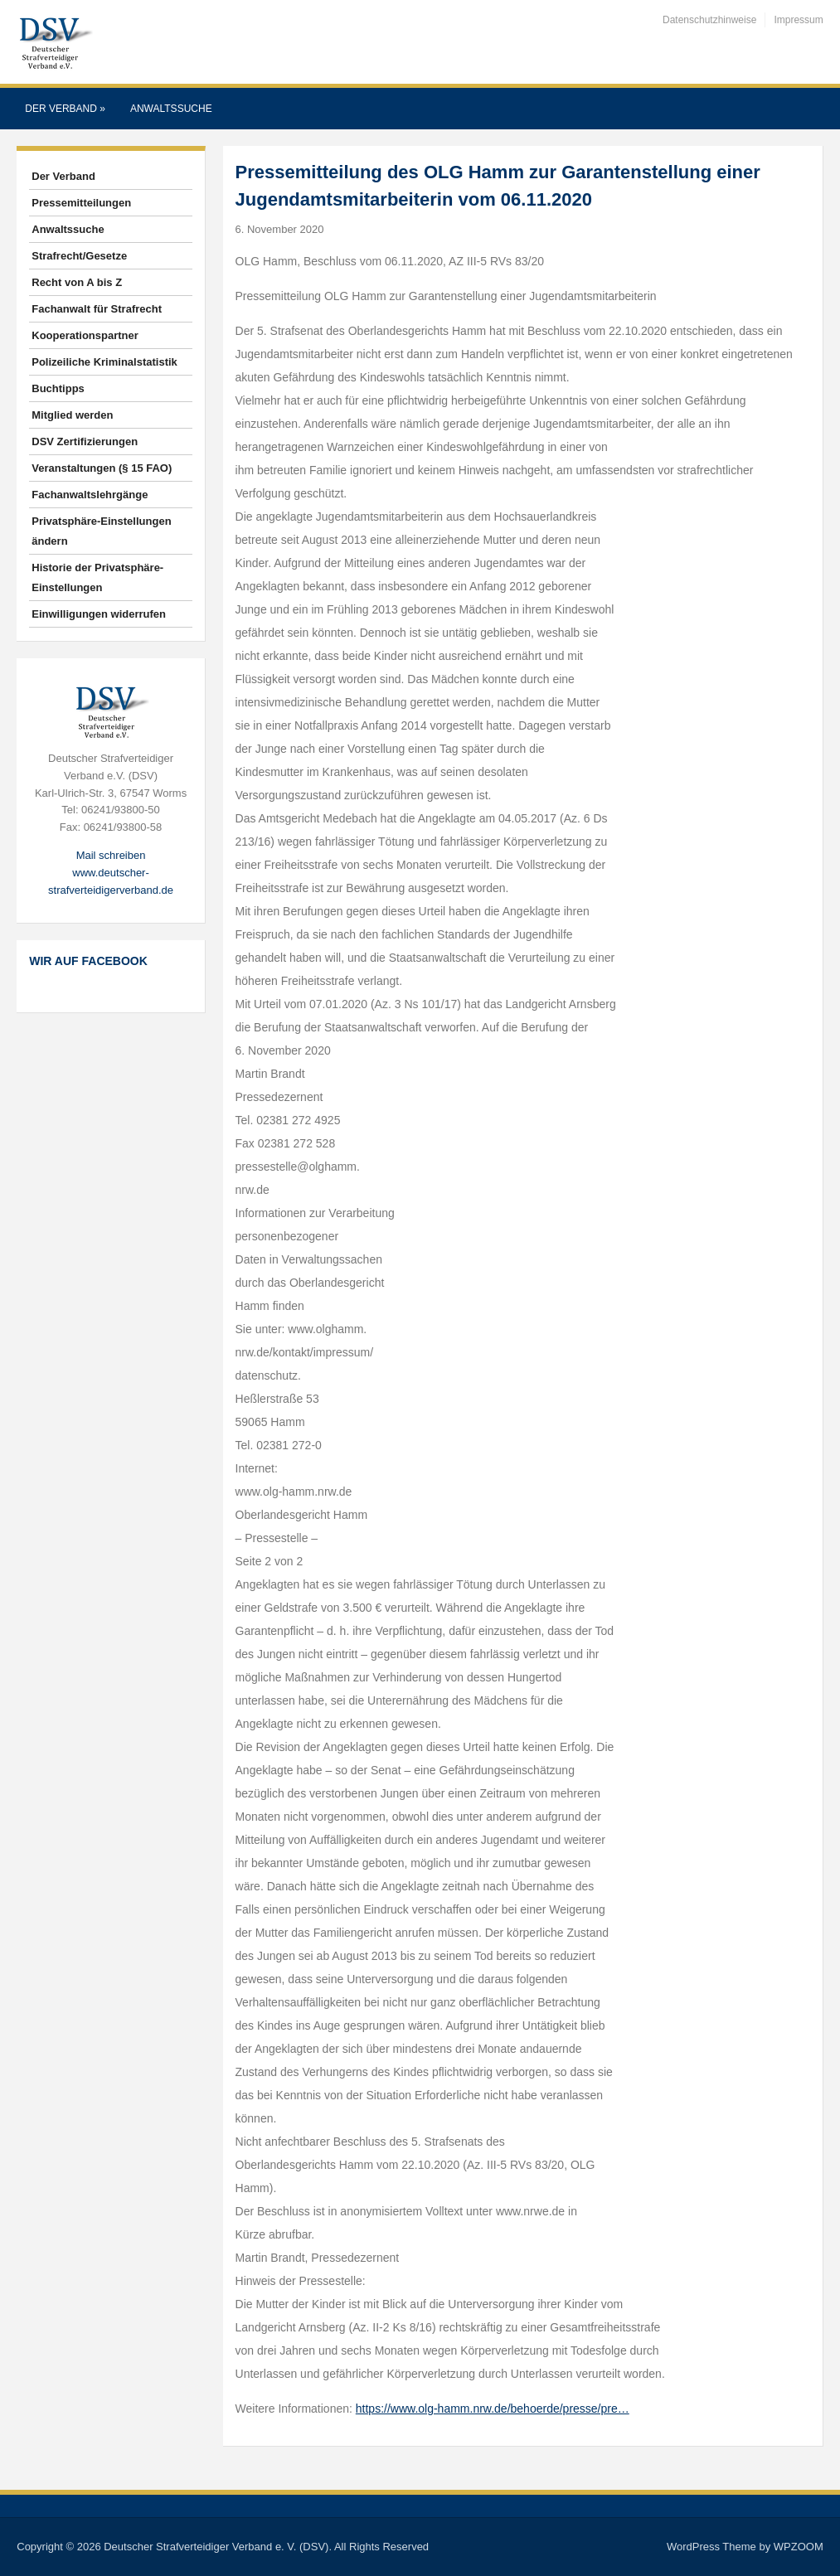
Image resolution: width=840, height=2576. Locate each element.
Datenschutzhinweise (709, 20)
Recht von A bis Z (77, 282)
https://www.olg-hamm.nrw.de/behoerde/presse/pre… (492, 2408)
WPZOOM (798, 2546)
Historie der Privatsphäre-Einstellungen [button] (97, 577)
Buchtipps (58, 388)
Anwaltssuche (171, 108)
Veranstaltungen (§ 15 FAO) (102, 468)
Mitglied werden (72, 415)
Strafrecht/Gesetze (79, 256)
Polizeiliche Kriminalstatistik (104, 362)
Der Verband (65, 108)
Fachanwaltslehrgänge (90, 494)
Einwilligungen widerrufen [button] (99, 614)
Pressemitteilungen (81, 202)
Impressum (798, 20)
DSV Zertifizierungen (85, 441)
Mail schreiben (111, 855)
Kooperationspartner (85, 335)
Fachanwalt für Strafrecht (97, 309)
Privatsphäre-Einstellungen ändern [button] (101, 531)
